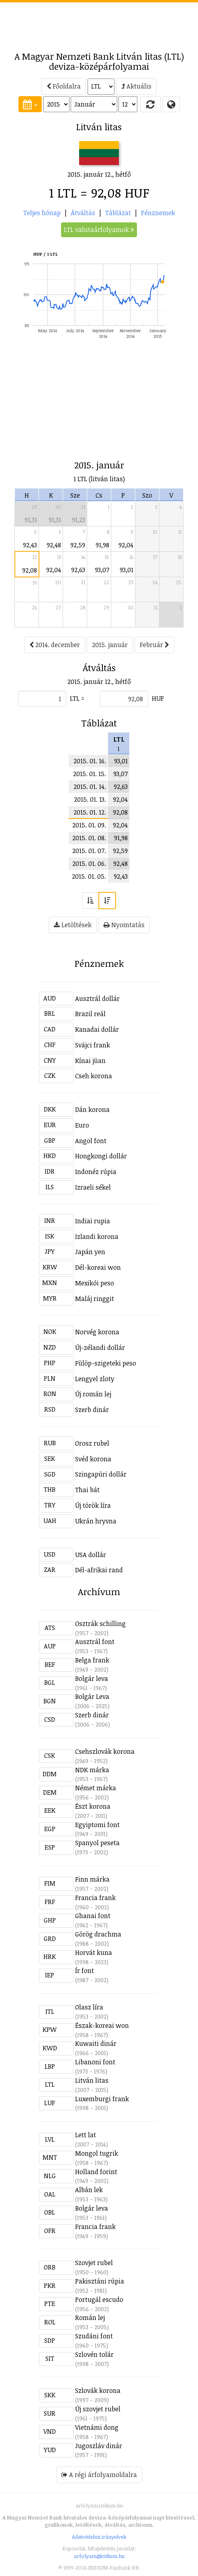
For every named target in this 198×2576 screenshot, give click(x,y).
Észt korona (92, 1806)
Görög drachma (98, 1934)
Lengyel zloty (94, 1378)
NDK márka (92, 1769)
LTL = (77, 698)
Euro (82, 1125)
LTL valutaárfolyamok (99, 229)
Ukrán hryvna (95, 1521)
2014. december (54, 644)
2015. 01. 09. (89, 825)
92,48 (54, 545)
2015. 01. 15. (89, 773)
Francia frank (95, 1897)
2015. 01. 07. (89, 850)
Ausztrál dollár (97, 998)
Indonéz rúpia (95, 1171)
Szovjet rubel (94, 2262)
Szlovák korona (97, 2390)
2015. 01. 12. (89, 812)
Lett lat (85, 2134)
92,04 (125, 545)
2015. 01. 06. (89, 863)
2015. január (110, 644)
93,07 (102, 569)
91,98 (102, 545)
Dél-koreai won (98, 1267)
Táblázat (118, 212)
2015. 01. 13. (90, 799)
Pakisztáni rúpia (99, 2281)
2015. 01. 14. (89, 786)
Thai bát (87, 1489)
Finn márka (92, 1879)
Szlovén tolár (94, 2354)
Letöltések (73, 924)
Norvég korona (97, 1331)
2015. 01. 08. (89, 837)
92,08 (29, 570)
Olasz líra (89, 2007)
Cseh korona (93, 1075)
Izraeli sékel (93, 1187)
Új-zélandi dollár (100, 1347)
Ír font (84, 1970)
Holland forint (96, 2171)
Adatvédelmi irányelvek (99, 2536)
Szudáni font (94, 2336)
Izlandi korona (96, 1236)
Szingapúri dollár (101, 1474)
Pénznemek (158, 212)
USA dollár (90, 1554)
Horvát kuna (93, 1952)
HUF (158, 698)
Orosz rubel (92, 1443)
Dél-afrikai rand (99, 1569)
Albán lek (89, 2189)
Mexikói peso (94, 1283)
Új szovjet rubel (97, 2409)
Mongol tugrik (96, 2153)
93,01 (126, 569)
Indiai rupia (92, 1220)
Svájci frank (92, 1045)
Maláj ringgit (94, 1298)
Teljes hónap (42, 212)
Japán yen (90, 1251)
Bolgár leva (91, 1678)
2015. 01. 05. (89, 876)
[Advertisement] (99, 22)
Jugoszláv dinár (98, 2445)
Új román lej (93, 1394)
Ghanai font (92, 1915)
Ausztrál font (94, 1641)
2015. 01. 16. (89, 760)
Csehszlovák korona (105, 1751)
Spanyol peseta (97, 1842)
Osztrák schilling (100, 1623)
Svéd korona (93, 1458)
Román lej (90, 2317)
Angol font (90, 1140)
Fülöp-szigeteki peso (105, 1363)
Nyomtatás (124, 924)
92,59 (77, 545)
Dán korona (92, 1109)
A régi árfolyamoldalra (99, 2474)
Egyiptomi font (97, 1824)
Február (154, 644)
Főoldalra (64, 86)
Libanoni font (95, 2062)
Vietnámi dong (96, 2427)
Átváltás (83, 212)
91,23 (78, 519)
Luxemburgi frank (102, 2098)
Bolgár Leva (92, 1696)
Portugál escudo (99, 2299)
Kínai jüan (90, 1060)
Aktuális (136, 86)
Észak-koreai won (102, 2025)
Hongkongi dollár (101, 1156)
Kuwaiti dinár (95, 2043)
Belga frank (92, 1660)
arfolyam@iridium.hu (99, 2556)
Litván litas (91, 2080)
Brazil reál (90, 1013)
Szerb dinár (92, 1409)
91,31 (30, 519)
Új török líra (93, 1505)
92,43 (30, 545)
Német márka (95, 1787)
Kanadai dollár (97, 1029)
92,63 (78, 569)
